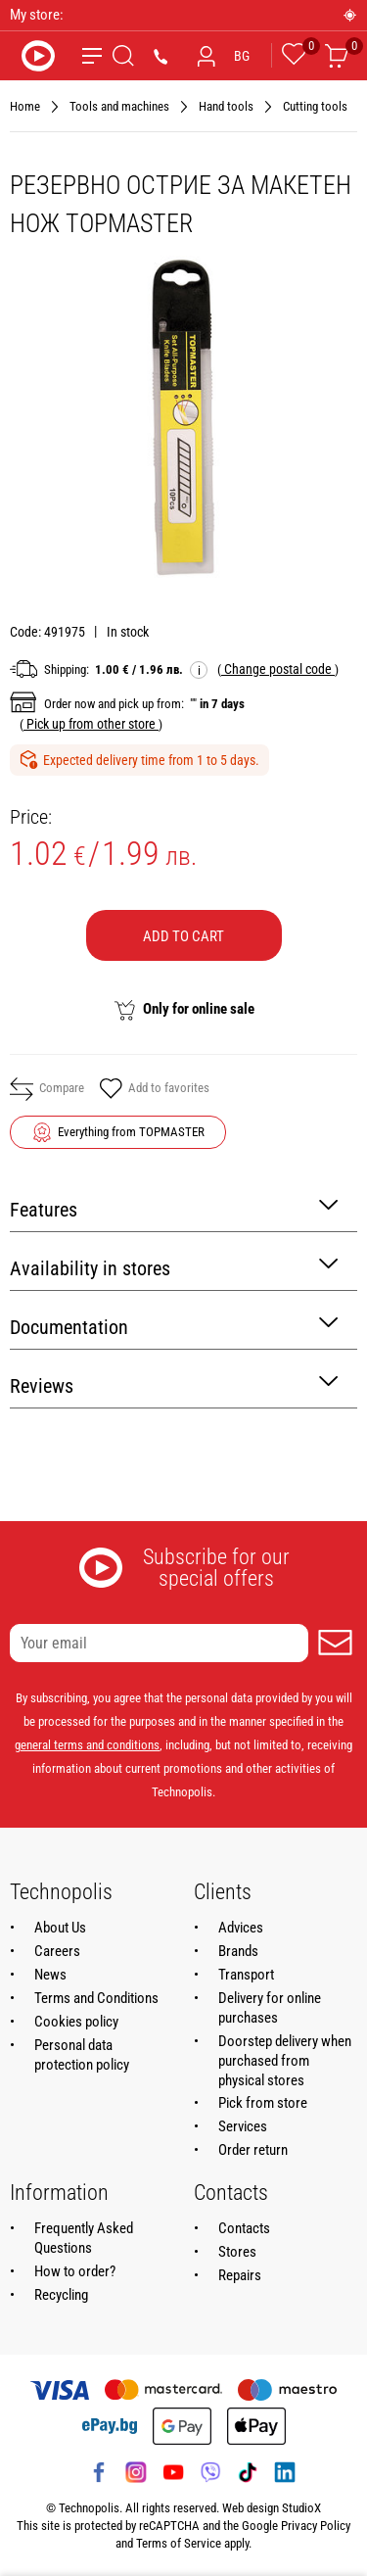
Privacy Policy (315, 2525)
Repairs (239, 2275)
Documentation (174, 1325)
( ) (278, 669)
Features (174, 1208)
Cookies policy (76, 2021)
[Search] (123, 56)
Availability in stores (174, 1267)
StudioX (301, 2508)
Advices (240, 1927)
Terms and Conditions (96, 1998)
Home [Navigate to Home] (25, 106)
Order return (253, 2150)
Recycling (61, 2295)
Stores (237, 2252)
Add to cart (183, 936)
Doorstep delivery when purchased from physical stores (284, 2060)
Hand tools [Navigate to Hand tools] (226, 106)
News (50, 1974)
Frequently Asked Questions (83, 2238)
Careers (57, 1951)
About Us (60, 1927)
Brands (238, 1951)
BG (242, 56)
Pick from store (262, 2103)
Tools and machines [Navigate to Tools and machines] (119, 106)
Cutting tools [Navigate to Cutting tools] (315, 106)
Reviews (174, 1384)
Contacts (244, 2228)
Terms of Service (178, 2543)
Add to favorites (154, 1090)
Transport (246, 1974)
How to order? (74, 2271)
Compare (47, 1089)
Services (242, 2126)
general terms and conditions (87, 1745)
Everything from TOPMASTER (131, 1131)
